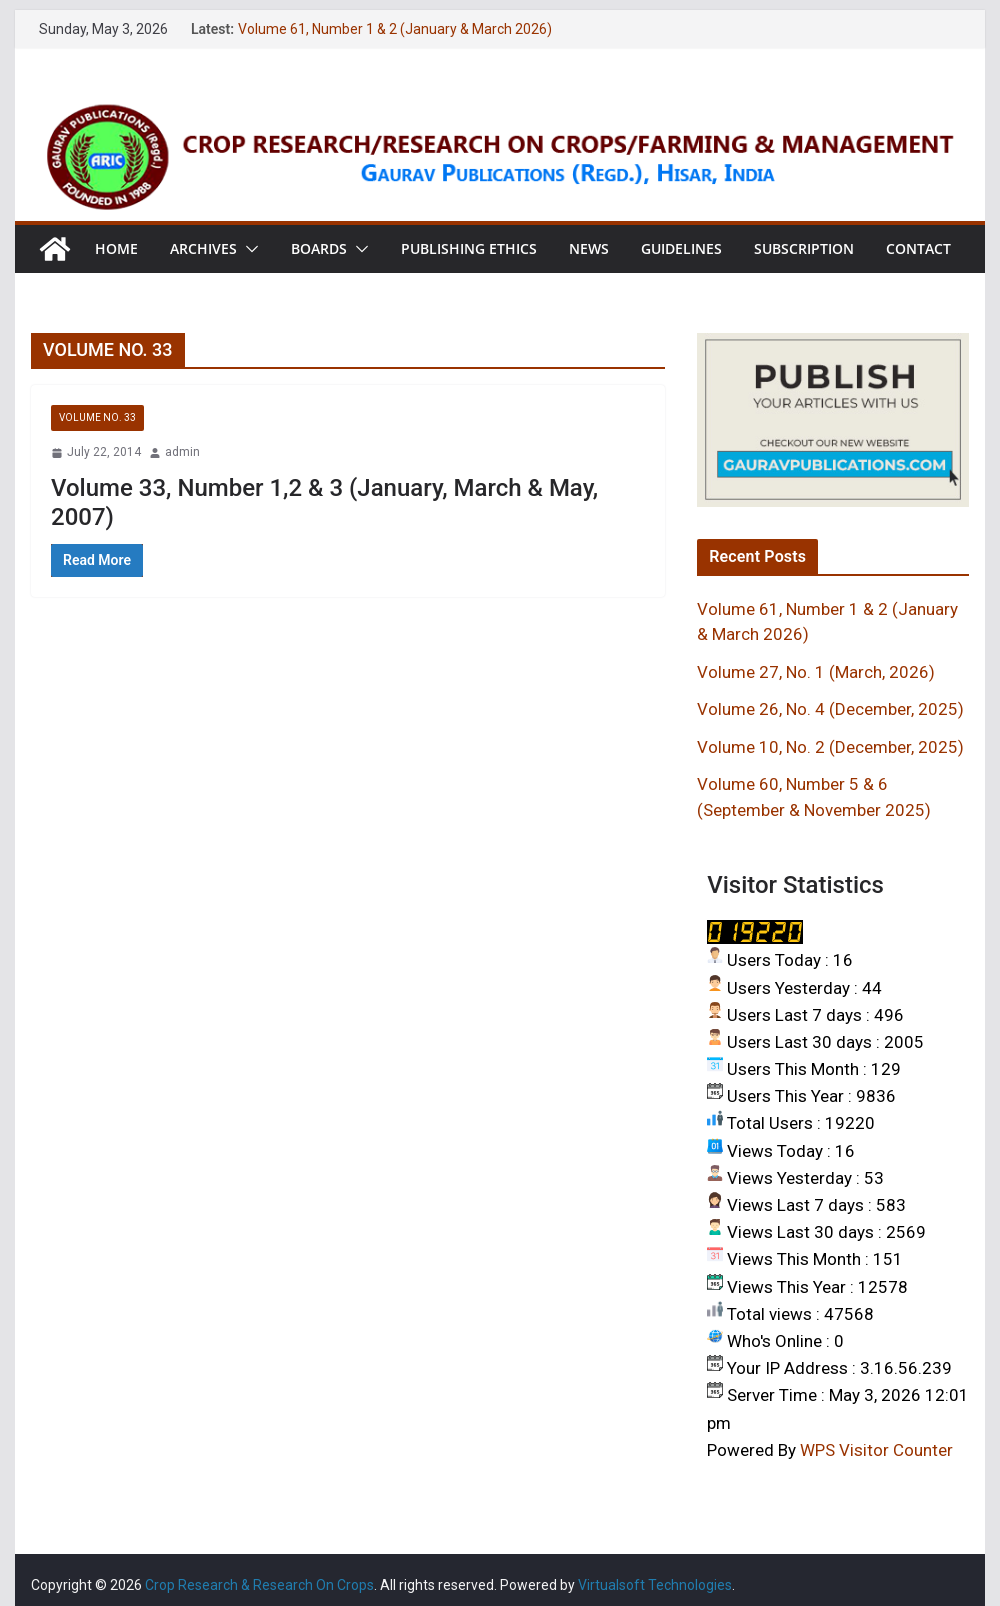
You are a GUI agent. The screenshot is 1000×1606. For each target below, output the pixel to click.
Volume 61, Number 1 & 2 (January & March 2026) (395, 29)
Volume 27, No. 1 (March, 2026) (816, 672)
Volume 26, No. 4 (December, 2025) (830, 709)
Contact (918, 248)
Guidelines (681, 248)
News (589, 248)
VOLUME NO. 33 (97, 417)
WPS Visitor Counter (876, 1450)
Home (116, 248)
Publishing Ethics (469, 248)
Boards (319, 248)
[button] (248, 249)
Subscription (804, 248)
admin (182, 452)
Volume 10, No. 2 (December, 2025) (830, 747)
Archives (203, 248)
